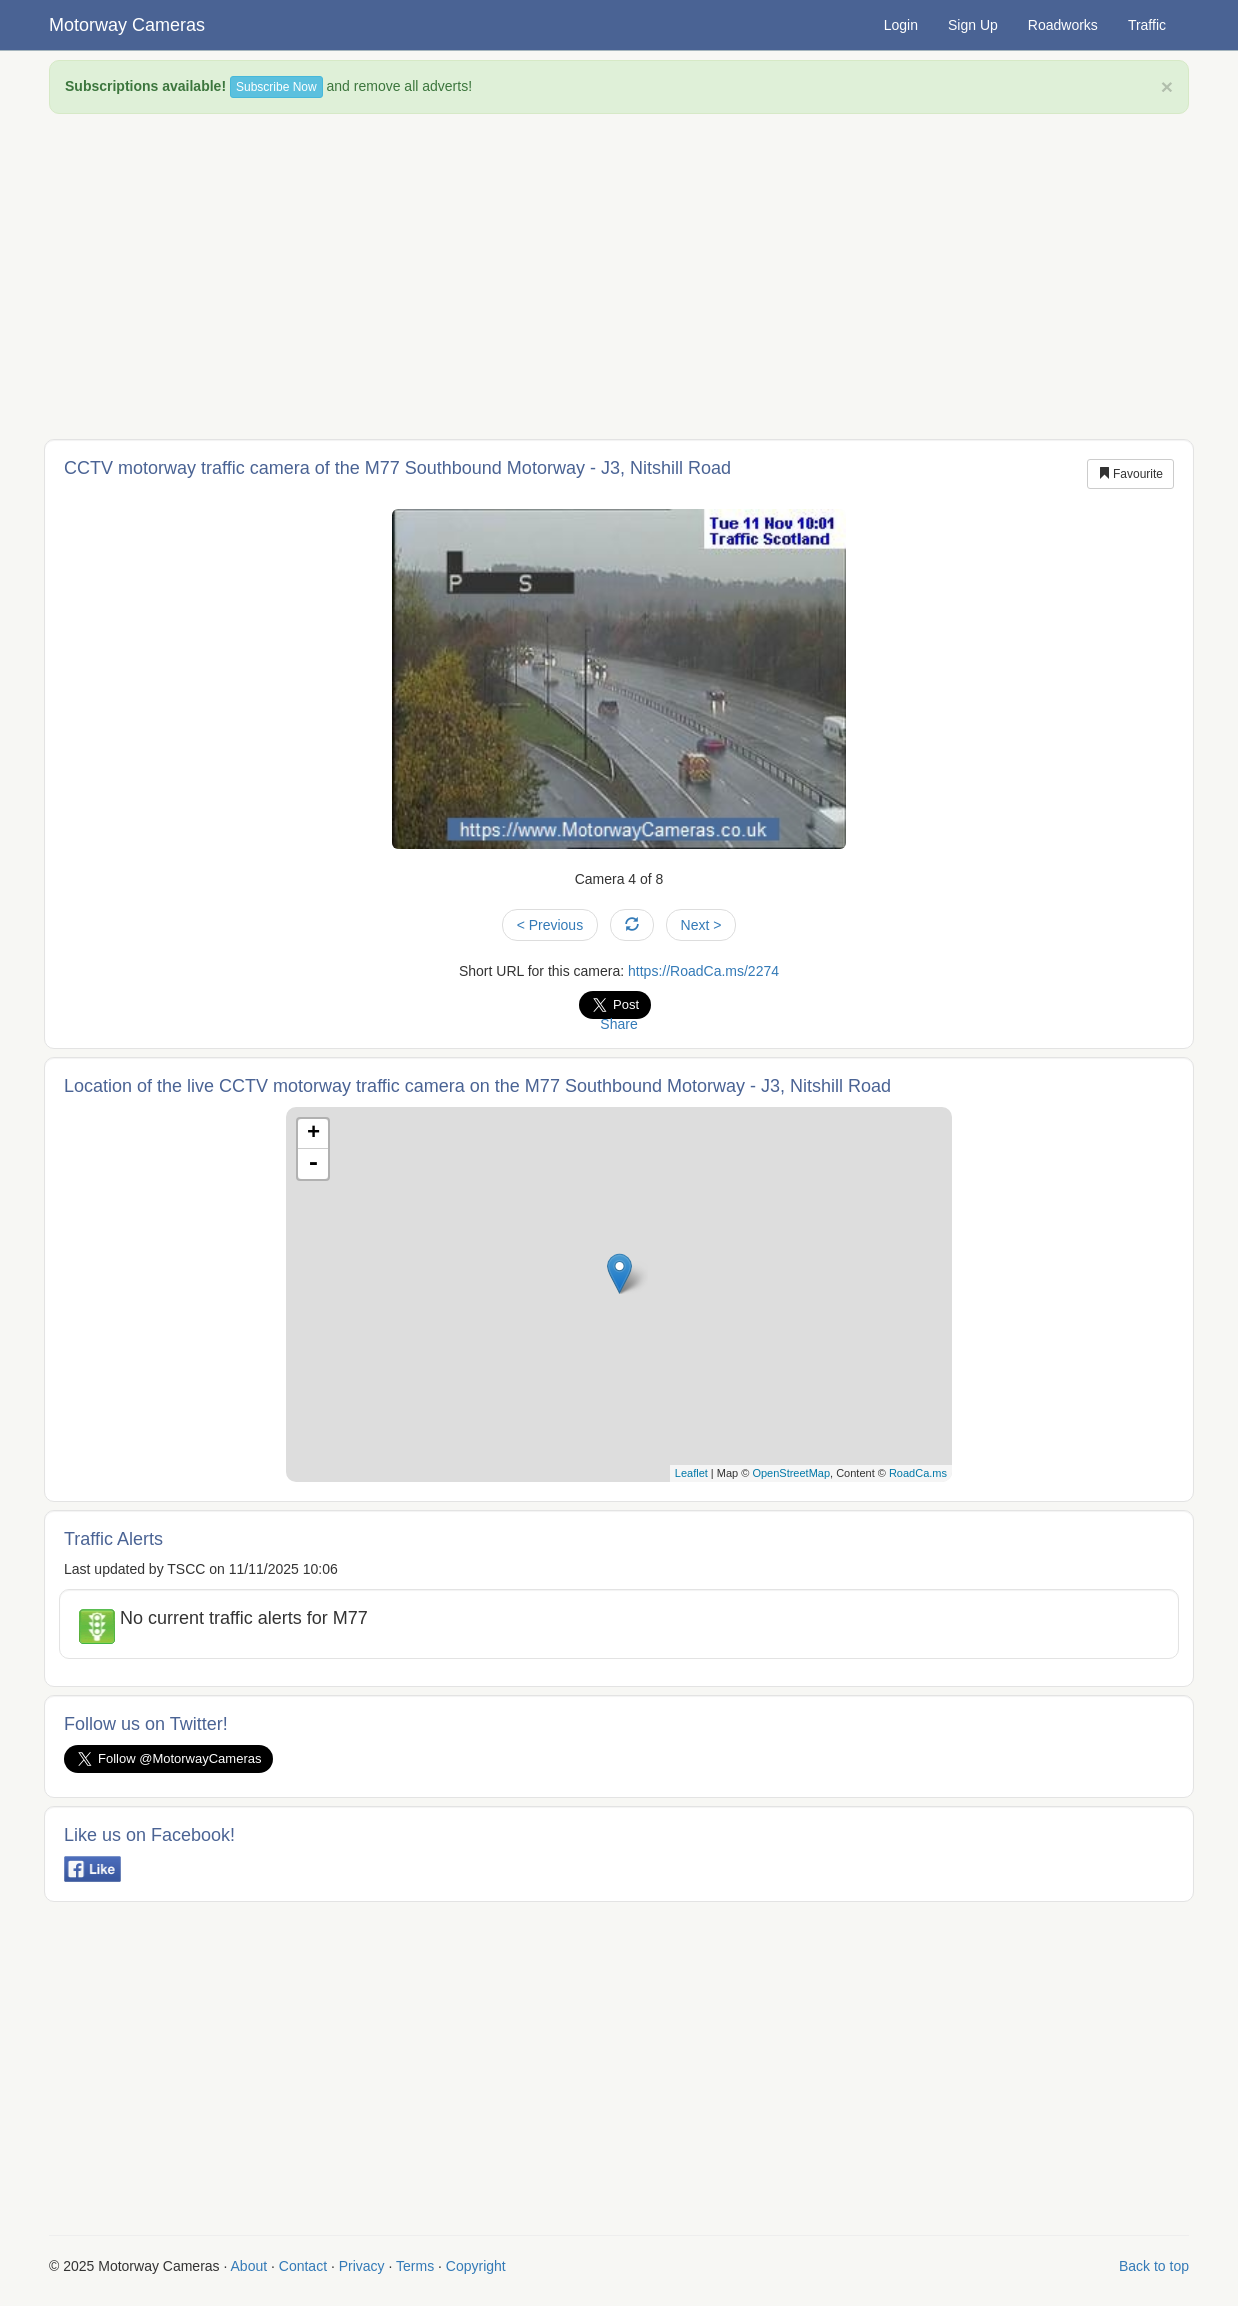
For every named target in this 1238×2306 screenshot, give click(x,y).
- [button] (313, 1164)
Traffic (1147, 25)
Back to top (1154, 2266)
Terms (415, 2266)
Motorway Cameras (127, 25)
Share (618, 1024)
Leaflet (691, 1473)
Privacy (362, 2266)
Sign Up (973, 25)
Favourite (1130, 474)
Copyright (476, 2266)
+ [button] (313, 1134)
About (249, 2266)
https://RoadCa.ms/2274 (703, 971)
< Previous (550, 925)
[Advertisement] (619, 274)
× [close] (1167, 86)
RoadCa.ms (918, 1473)
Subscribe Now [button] (276, 87)
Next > (701, 925)
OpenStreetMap (791, 1473)
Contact (303, 2266)
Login (901, 25)
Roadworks (1063, 25)
